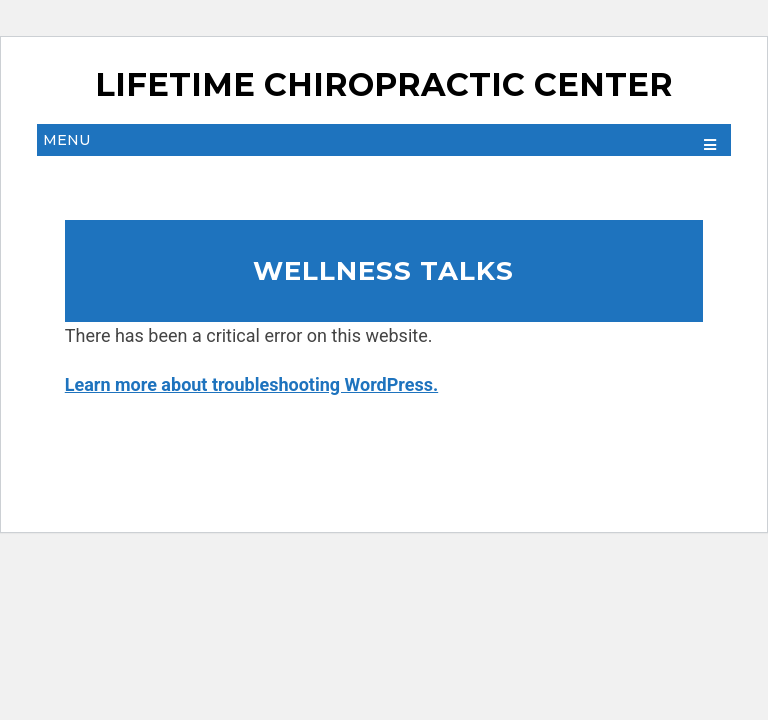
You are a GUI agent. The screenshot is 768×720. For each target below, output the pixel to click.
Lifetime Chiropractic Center (384, 85)
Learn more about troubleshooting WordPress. (251, 384)
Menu (66, 140)
